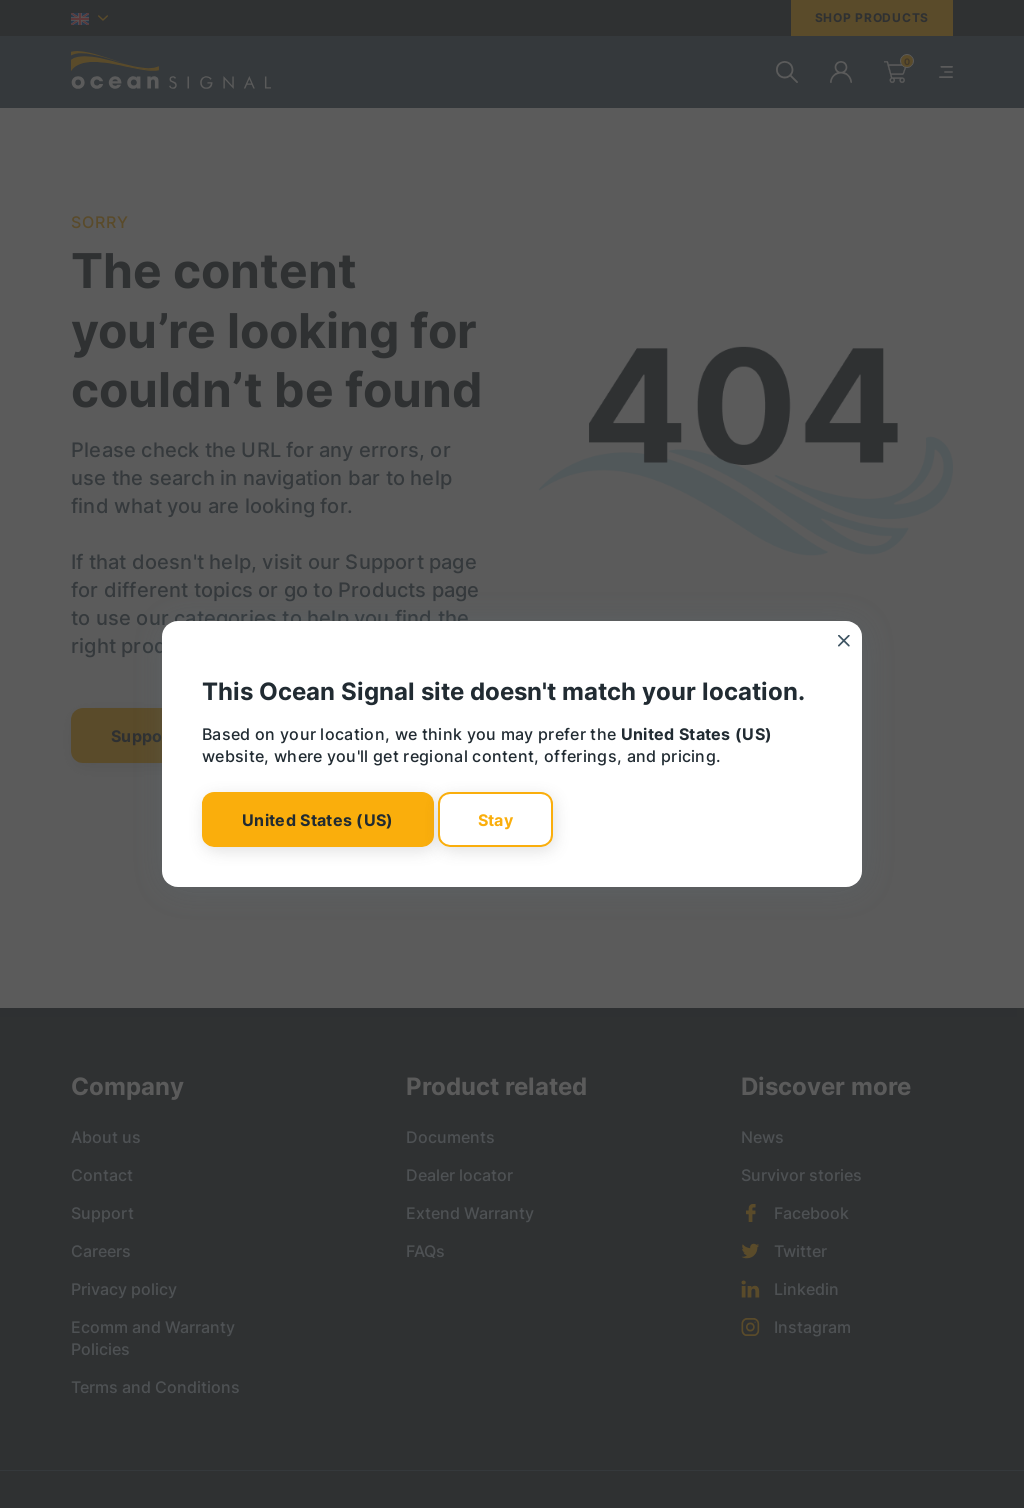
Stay (495, 819)
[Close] (844, 641)
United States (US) (318, 819)
